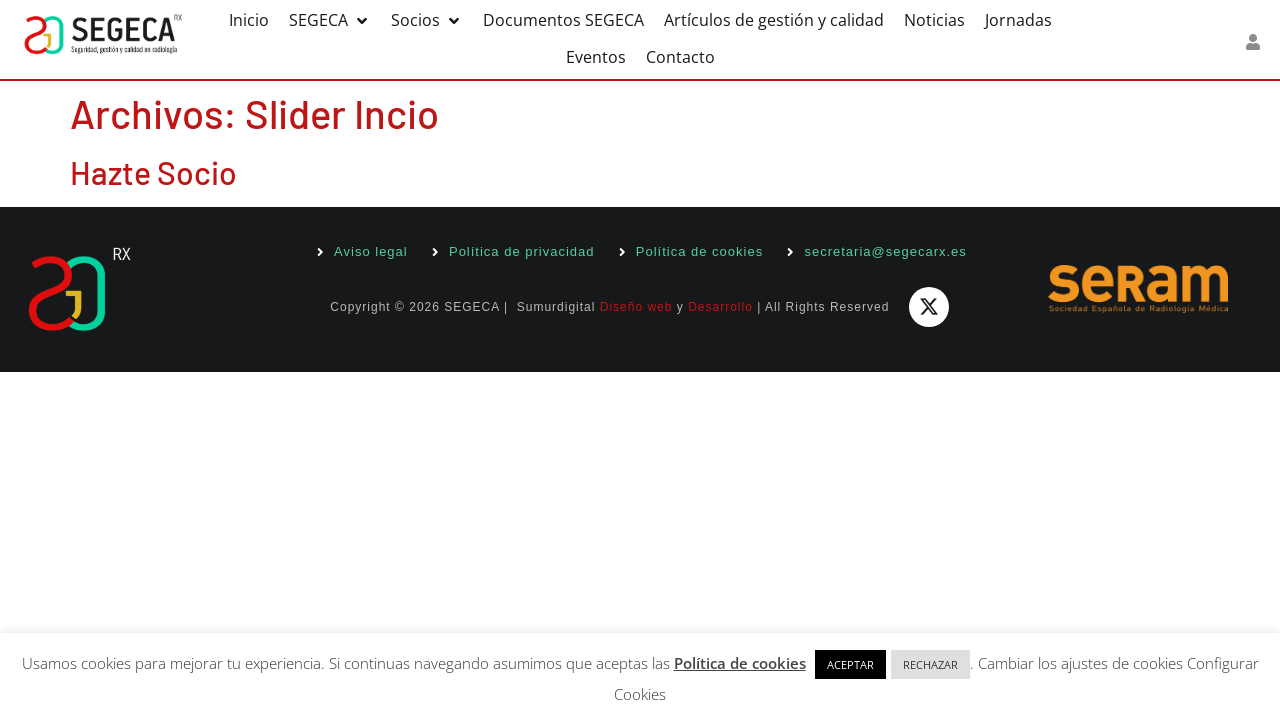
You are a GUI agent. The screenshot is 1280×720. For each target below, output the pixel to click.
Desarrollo (720, 307)
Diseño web (636, 307)
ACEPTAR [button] (850, 664)
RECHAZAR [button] (930, 664)
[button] (330, 20)
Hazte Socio (153, 172)
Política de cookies (740, 663)
